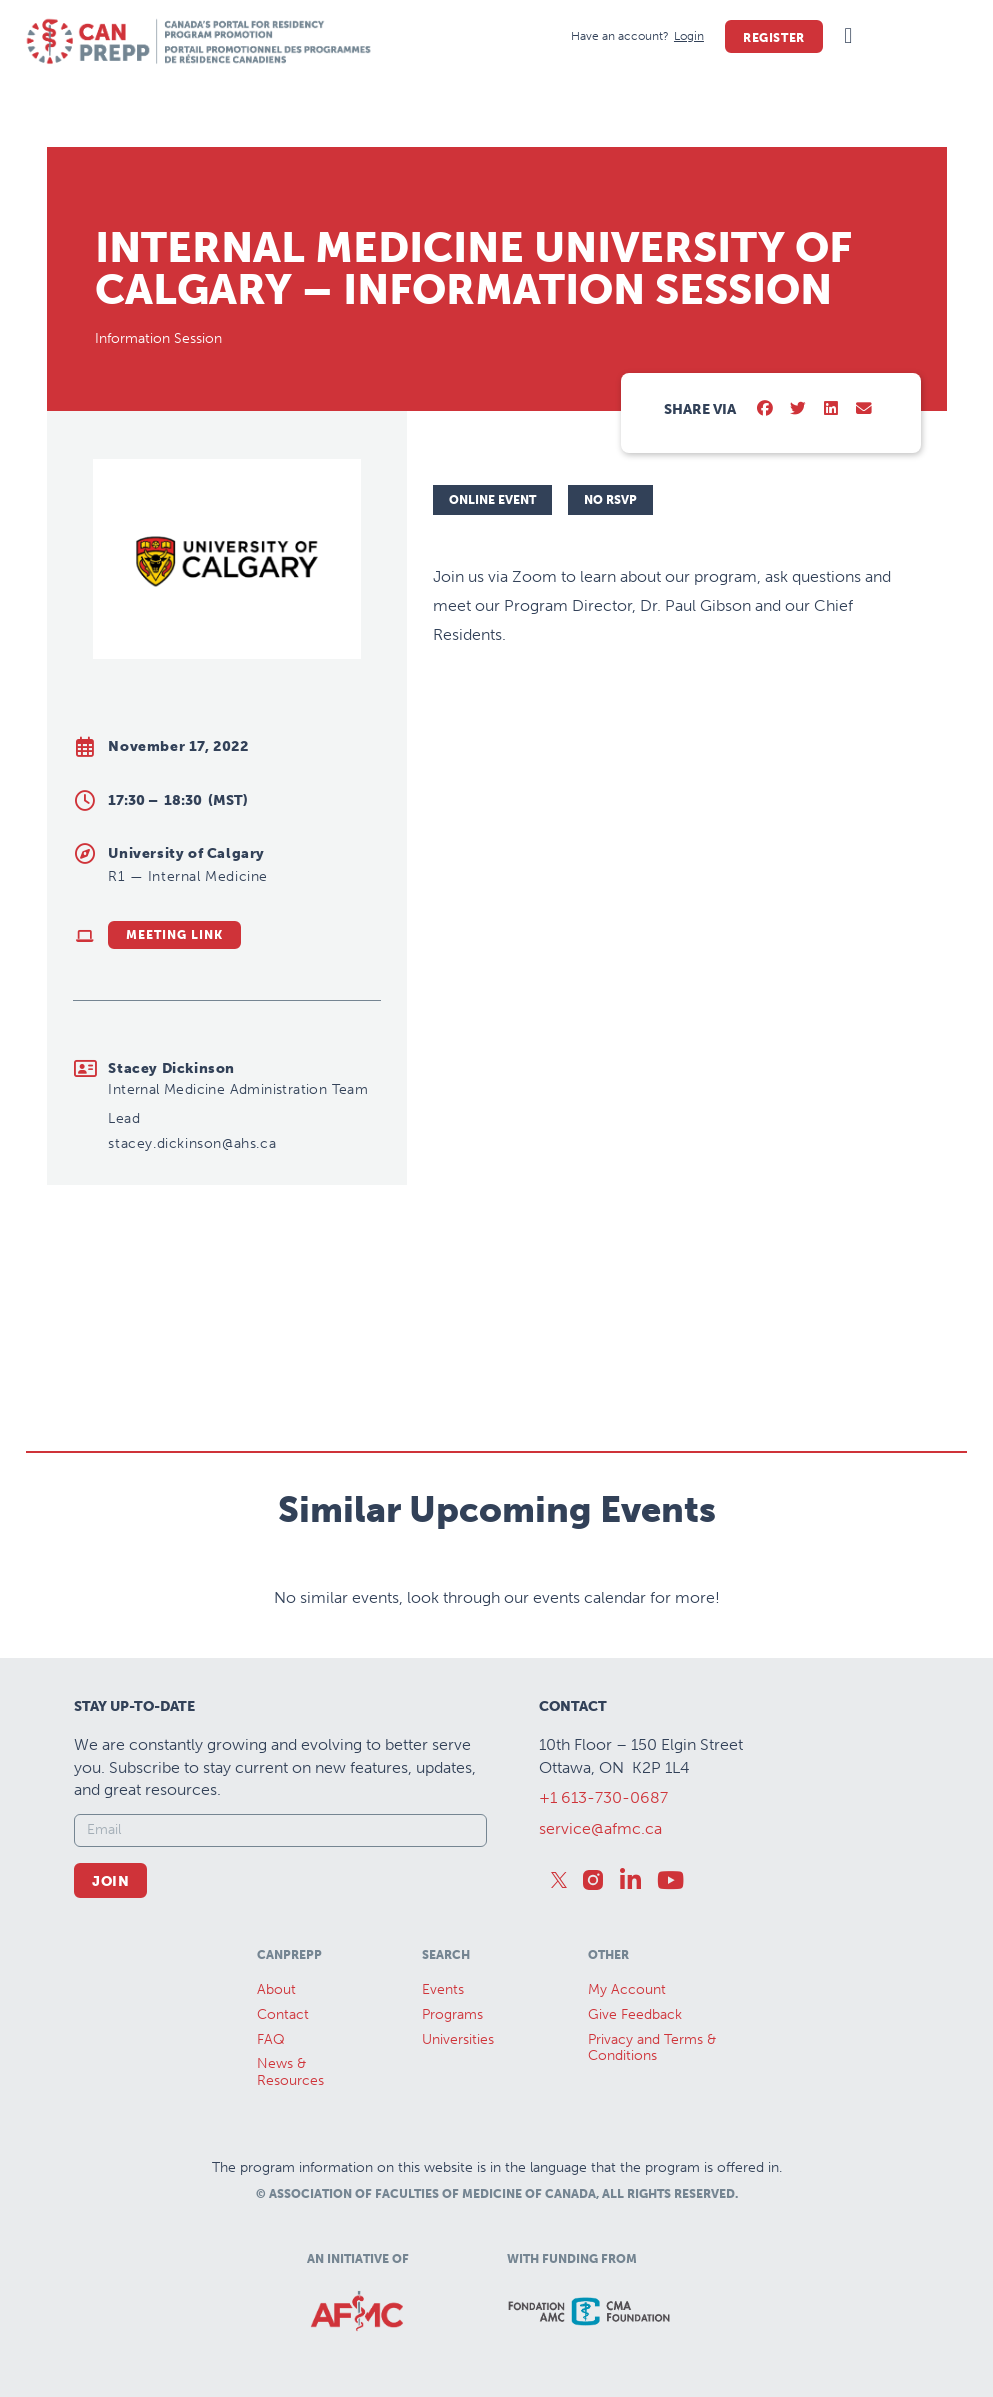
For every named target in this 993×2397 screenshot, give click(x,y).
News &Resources (290, 2072)
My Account (627, 1989)
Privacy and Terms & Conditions (652, 2048)
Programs (452, 2014)
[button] (848, 36)
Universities (458, 2039)
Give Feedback (635, 2014)
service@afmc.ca (600, 1828)
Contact (283, 2014)
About (276, 1989)
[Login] (689, 36)
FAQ (271, 2039)
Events (443, 1989)
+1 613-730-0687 (603, 1797)
